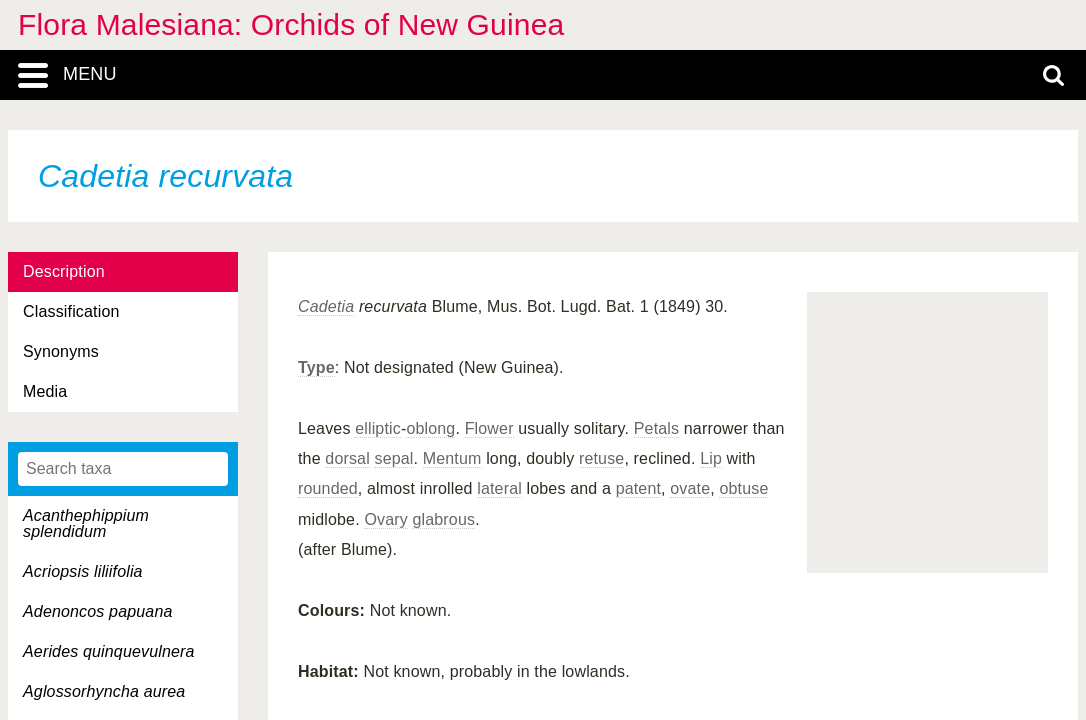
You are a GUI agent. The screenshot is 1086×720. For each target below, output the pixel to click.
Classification (71, 311)
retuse (601, 458)
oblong (430, 428)
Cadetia (326, 306)
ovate (690, 488)
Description (64, 271)
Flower (489, 428)
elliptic (378, 428)
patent (638, 488)
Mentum (452, 458)
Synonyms (61, 351)
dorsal (347, 458)
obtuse (743, 488)
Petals (656, 428)
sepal (393, 458)
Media (45, 391)
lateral (499, 488)
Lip (711, 458)
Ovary (385, 519)
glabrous (443, 519)
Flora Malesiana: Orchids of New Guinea (291, 24)
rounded (328, 488)
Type (316, 367)
